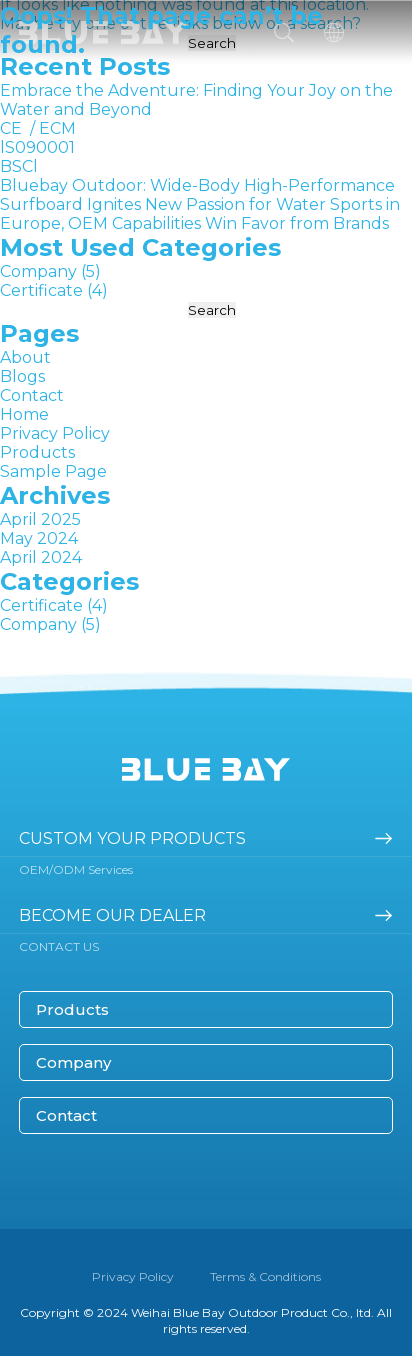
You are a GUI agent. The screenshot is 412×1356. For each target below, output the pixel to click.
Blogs (22, 376)
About (25, 357)
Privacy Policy (55, 433)
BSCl (19, 166)
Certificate (41, 290)
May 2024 (39, 538)
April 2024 (41, 557)
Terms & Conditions (265, 1276)
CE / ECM (38, 128)
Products (37, 452)
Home (24, 414)
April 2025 (40, 519)
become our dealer (112, 915)
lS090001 (37, 147)
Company (38, 271)
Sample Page (53, 471)
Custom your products (132, 838)
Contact (32, 395)
